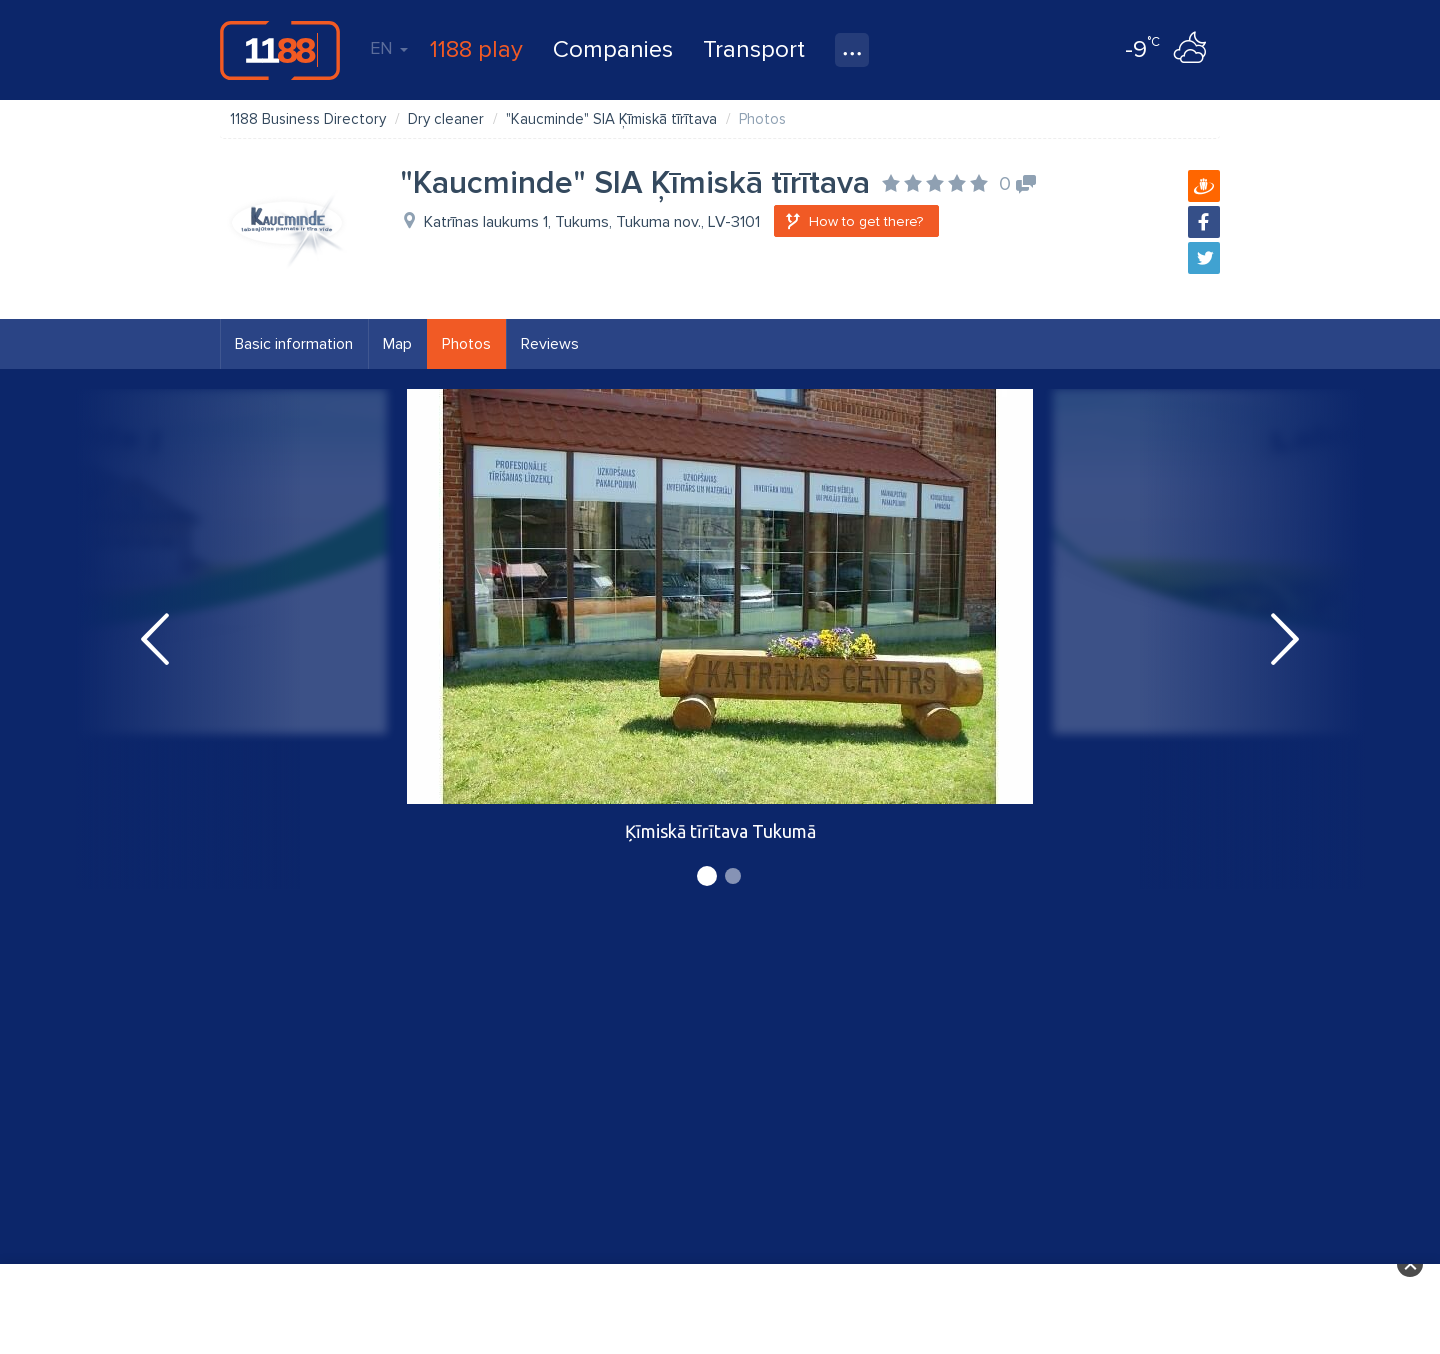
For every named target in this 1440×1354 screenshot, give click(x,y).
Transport (754, 49)
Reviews (550, 344)
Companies (613, 49)
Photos (466, 344)
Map (397, 344)
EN (389, 48)
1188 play (476, 49)
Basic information (294, 344)
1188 (280, 50)
